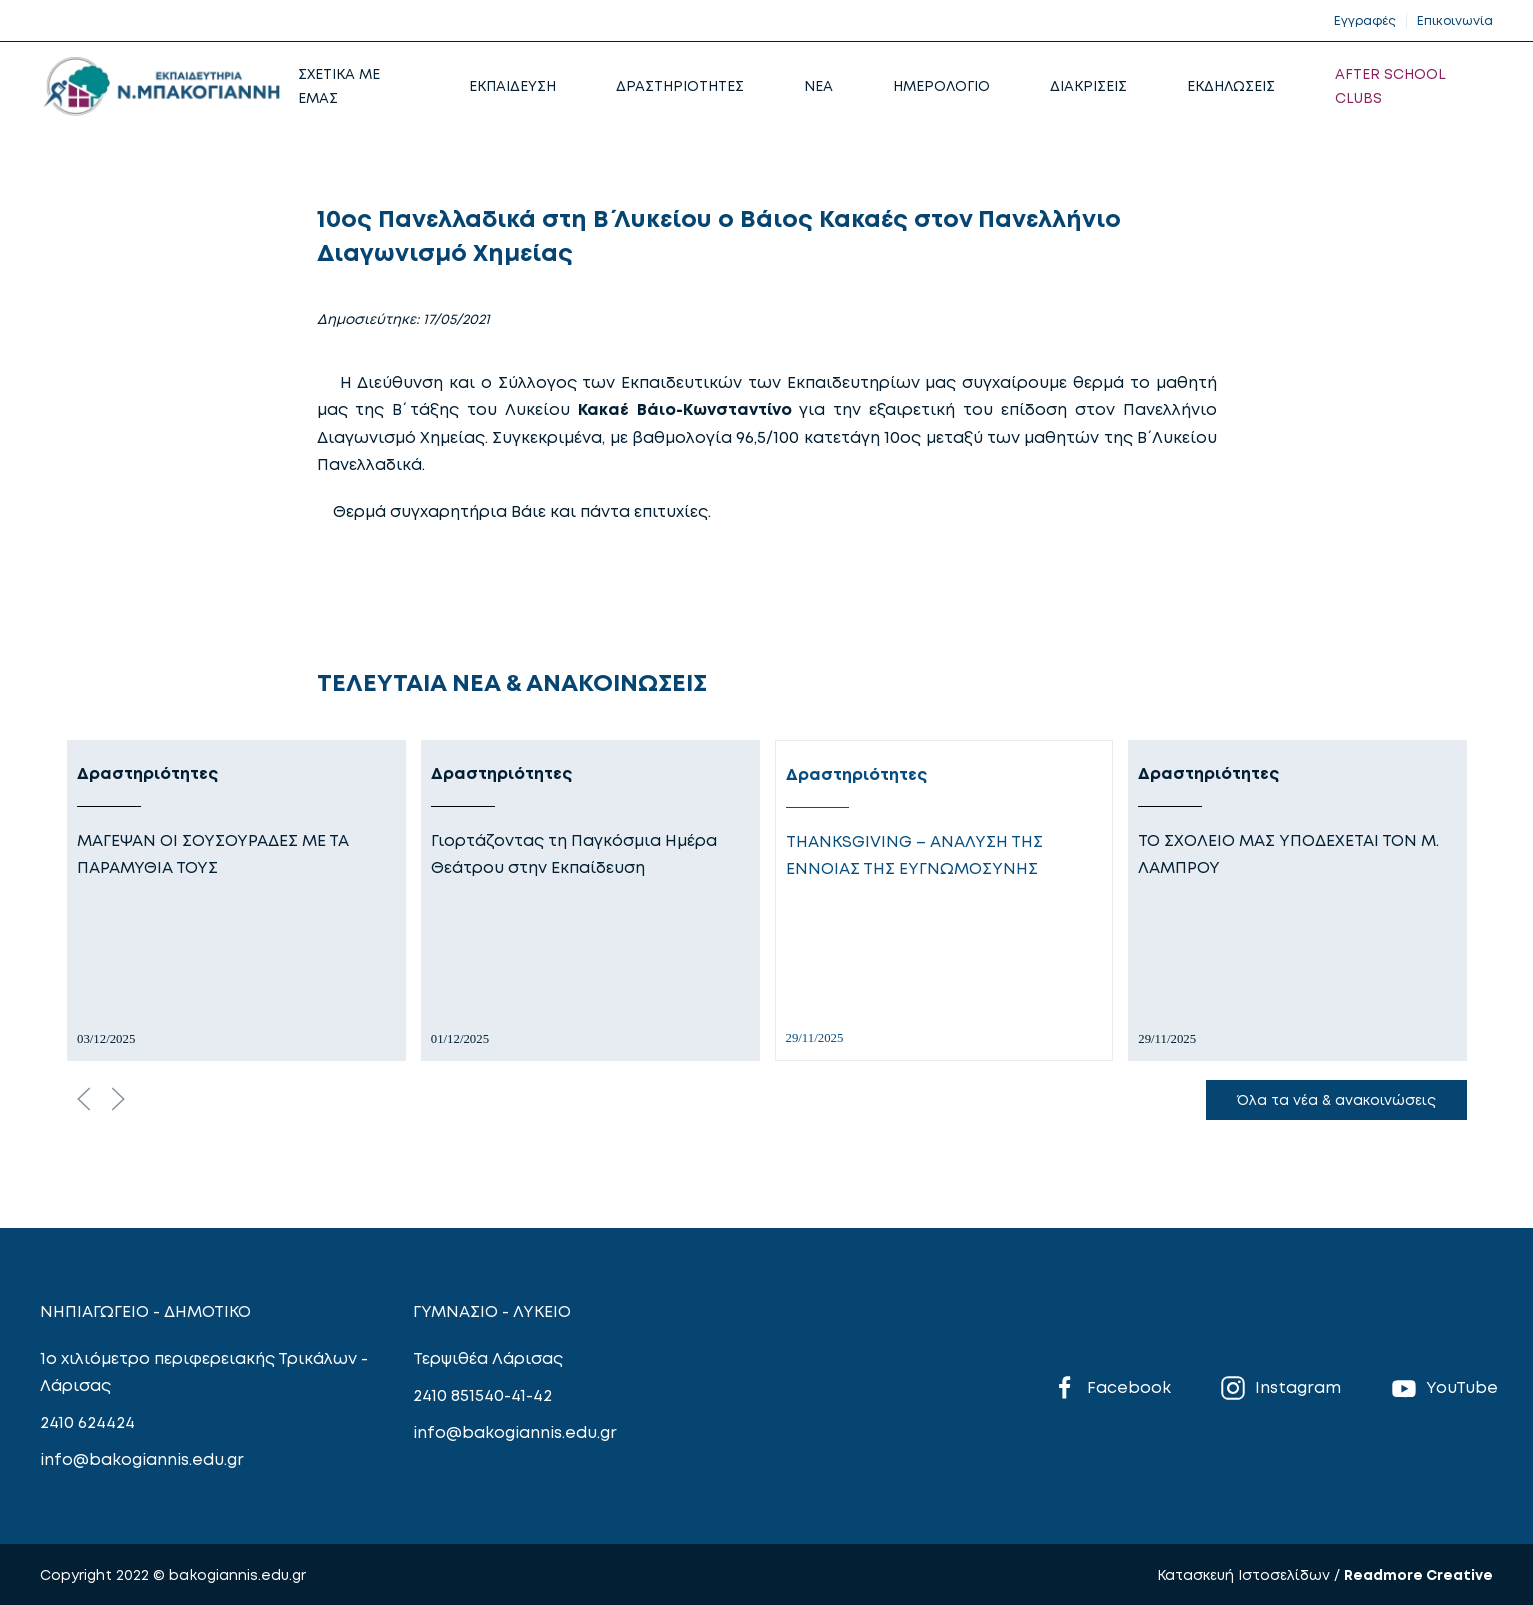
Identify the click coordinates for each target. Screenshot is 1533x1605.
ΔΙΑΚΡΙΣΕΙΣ (1088, 85)
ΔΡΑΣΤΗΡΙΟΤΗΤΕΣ (680, 85)
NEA (818, 85)
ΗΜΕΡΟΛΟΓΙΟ (941, 85)
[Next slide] (118, 1099)
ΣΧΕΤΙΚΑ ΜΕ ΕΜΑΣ (339, 85)
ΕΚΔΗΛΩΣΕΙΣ (1231, 85)
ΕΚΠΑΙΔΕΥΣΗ (512, 85)
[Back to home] (161, 86)
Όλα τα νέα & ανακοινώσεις (1336, 1099)
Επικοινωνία (1455, 20)
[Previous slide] (84, 1099)
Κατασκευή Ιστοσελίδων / (1250, 1574)
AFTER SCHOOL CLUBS (1390, 85)
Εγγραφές (1365, 20)
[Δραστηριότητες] (236, 900)
